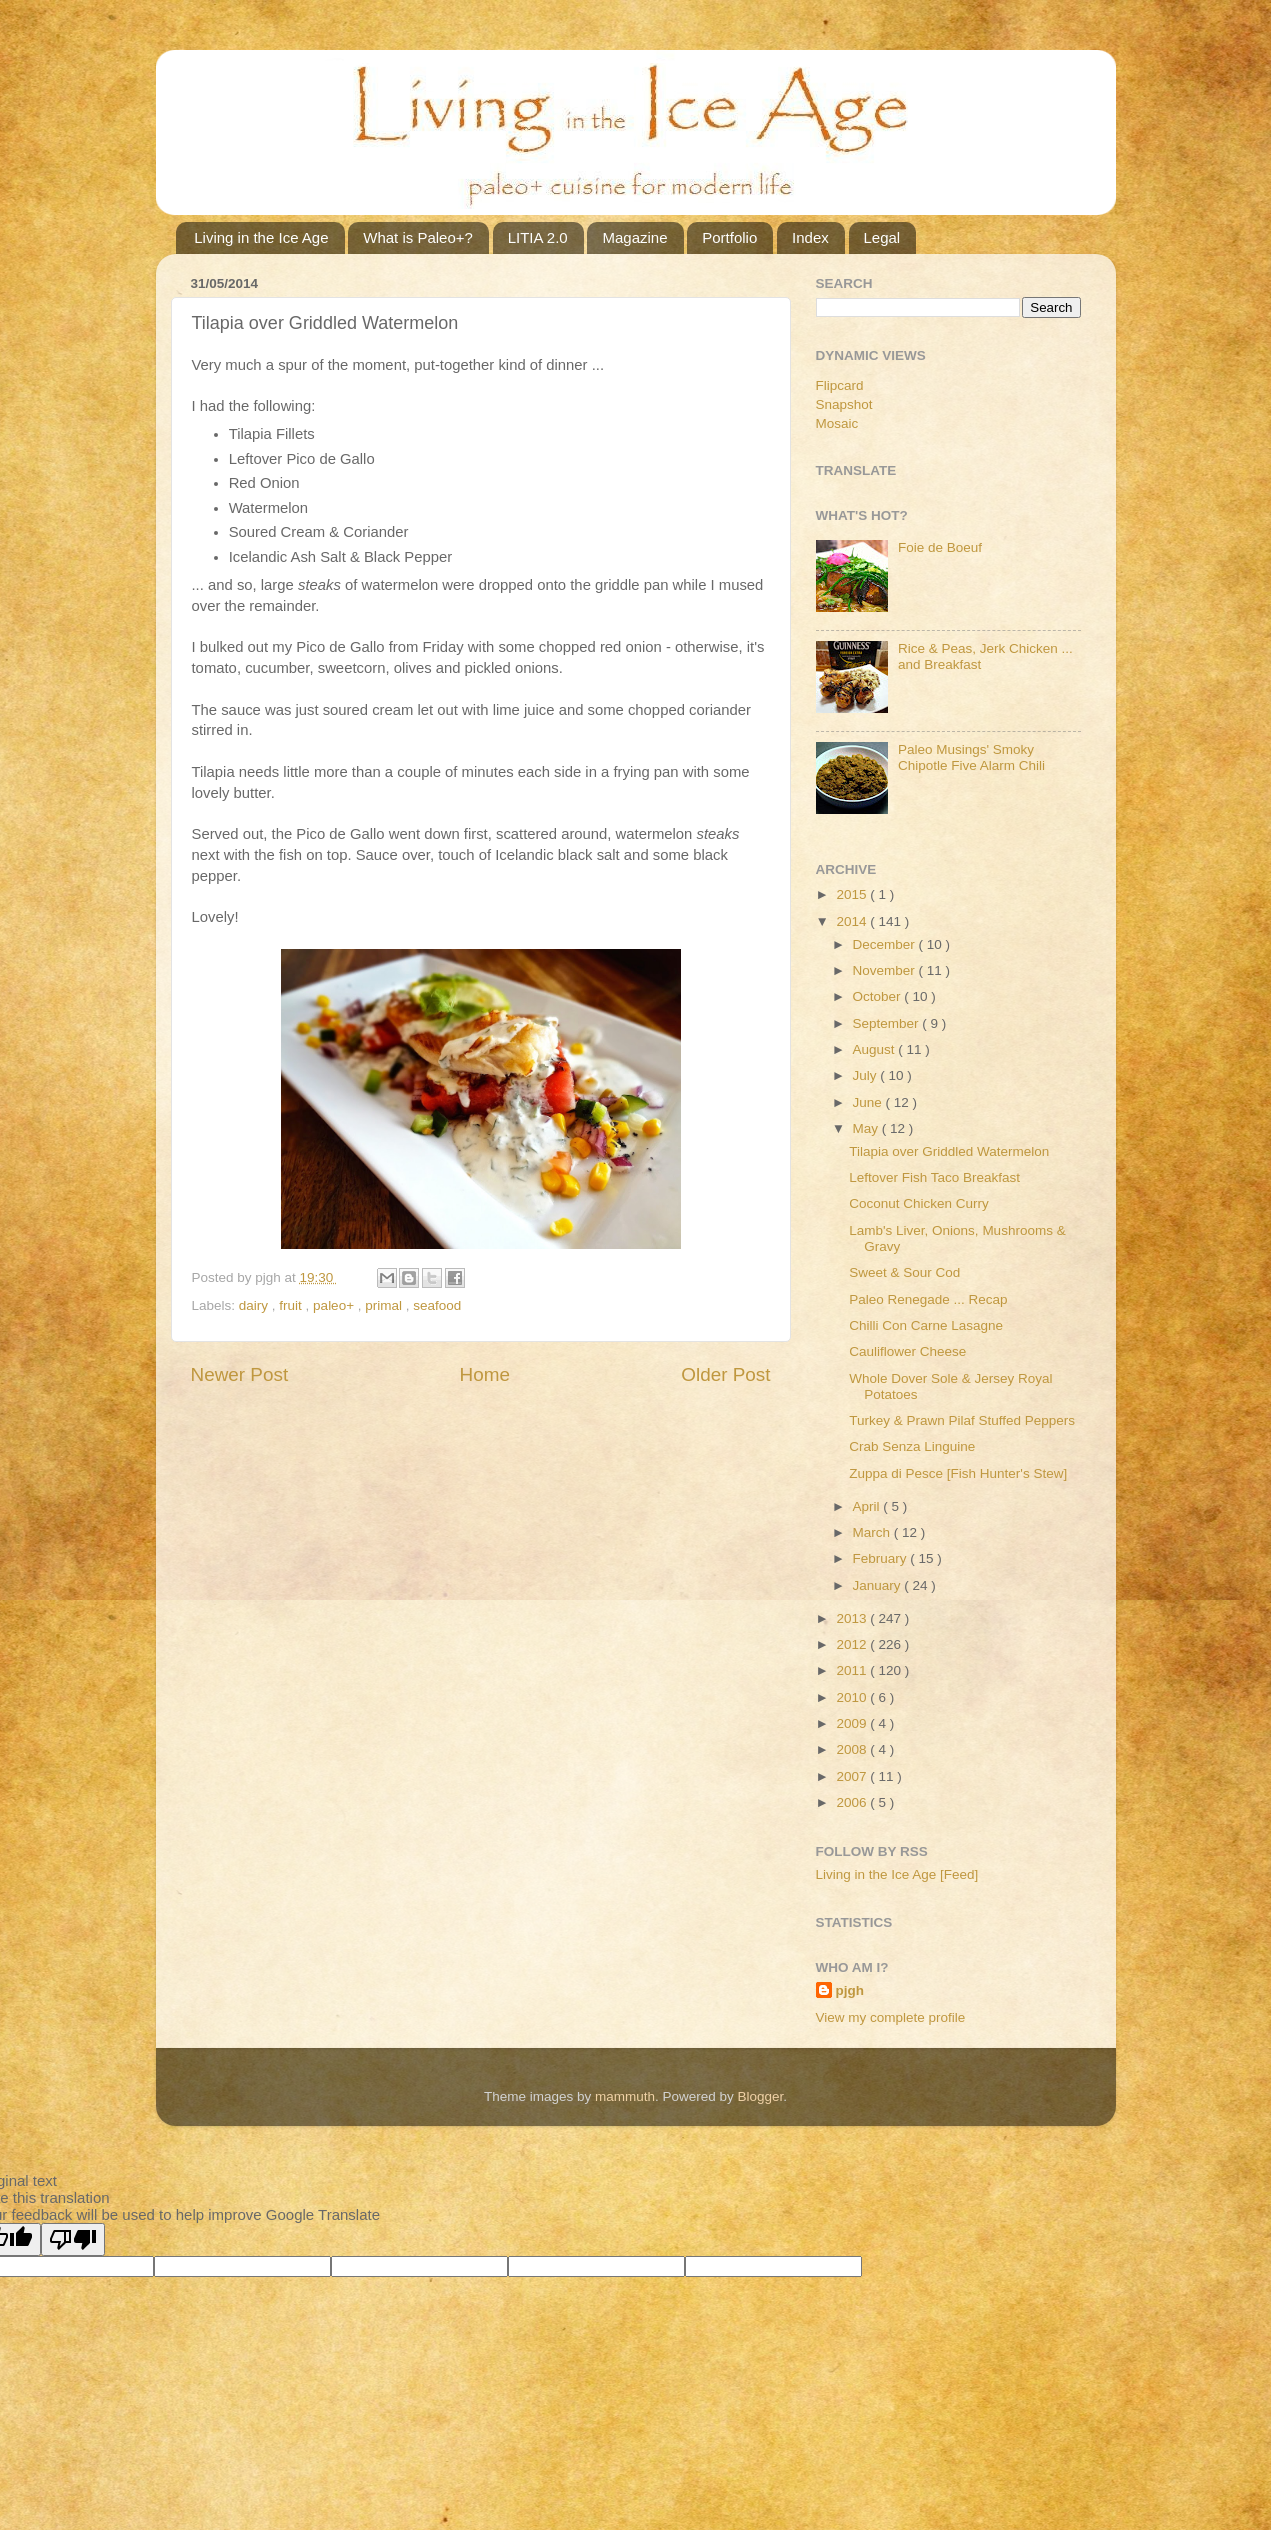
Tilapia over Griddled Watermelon (949, 1151)
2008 (853, 1749)
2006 (853, 1802)
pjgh (850, 1990)
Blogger (761, 2096)
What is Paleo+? (418, 237)
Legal (882, 237)
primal (385, 1305)
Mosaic (837, 423)
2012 (853, 1644)
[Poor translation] (73, 2239)
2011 (853, 1670)
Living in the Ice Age (261, 237)
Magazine (634, 237)
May (867, 1128)
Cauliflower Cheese (907, 1351)
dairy (255, 1305)
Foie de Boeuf (940, 547)
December (886, 944)
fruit (292, 1305)
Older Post (725, 1374)
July (867, 1075)
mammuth (625, 2096)
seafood (437, 1305)
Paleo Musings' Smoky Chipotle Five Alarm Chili (971, 757)
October (879, 996)
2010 (853, 1697)
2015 (853, 894)
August (876, 1049)
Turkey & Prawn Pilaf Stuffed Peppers (962, 1420)
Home (485, 1374)
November (886, 970)
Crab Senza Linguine (912, 1446)
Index (810, 237)
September (888, 1023)
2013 (853, 1618)
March (873, 1532)
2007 (853, 1776)
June (869, 1102)
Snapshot (844, 404)
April (868, 1506)
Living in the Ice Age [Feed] (897, 1874)
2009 (853, 1723)
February (882, 1558)
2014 (853, 921)
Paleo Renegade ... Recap (928, 1299)
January (879, 1585)
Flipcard (840, 385)
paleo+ (335, 1305)
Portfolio (729, 237)
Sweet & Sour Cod (904, 1272)
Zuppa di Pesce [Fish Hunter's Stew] (958, 1473)
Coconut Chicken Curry (919, 1203)
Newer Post (240, 1374)
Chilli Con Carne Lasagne (926, 1325)
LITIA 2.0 (538, 237)
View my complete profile (891, 2017)
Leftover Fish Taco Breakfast (934, 1177)
